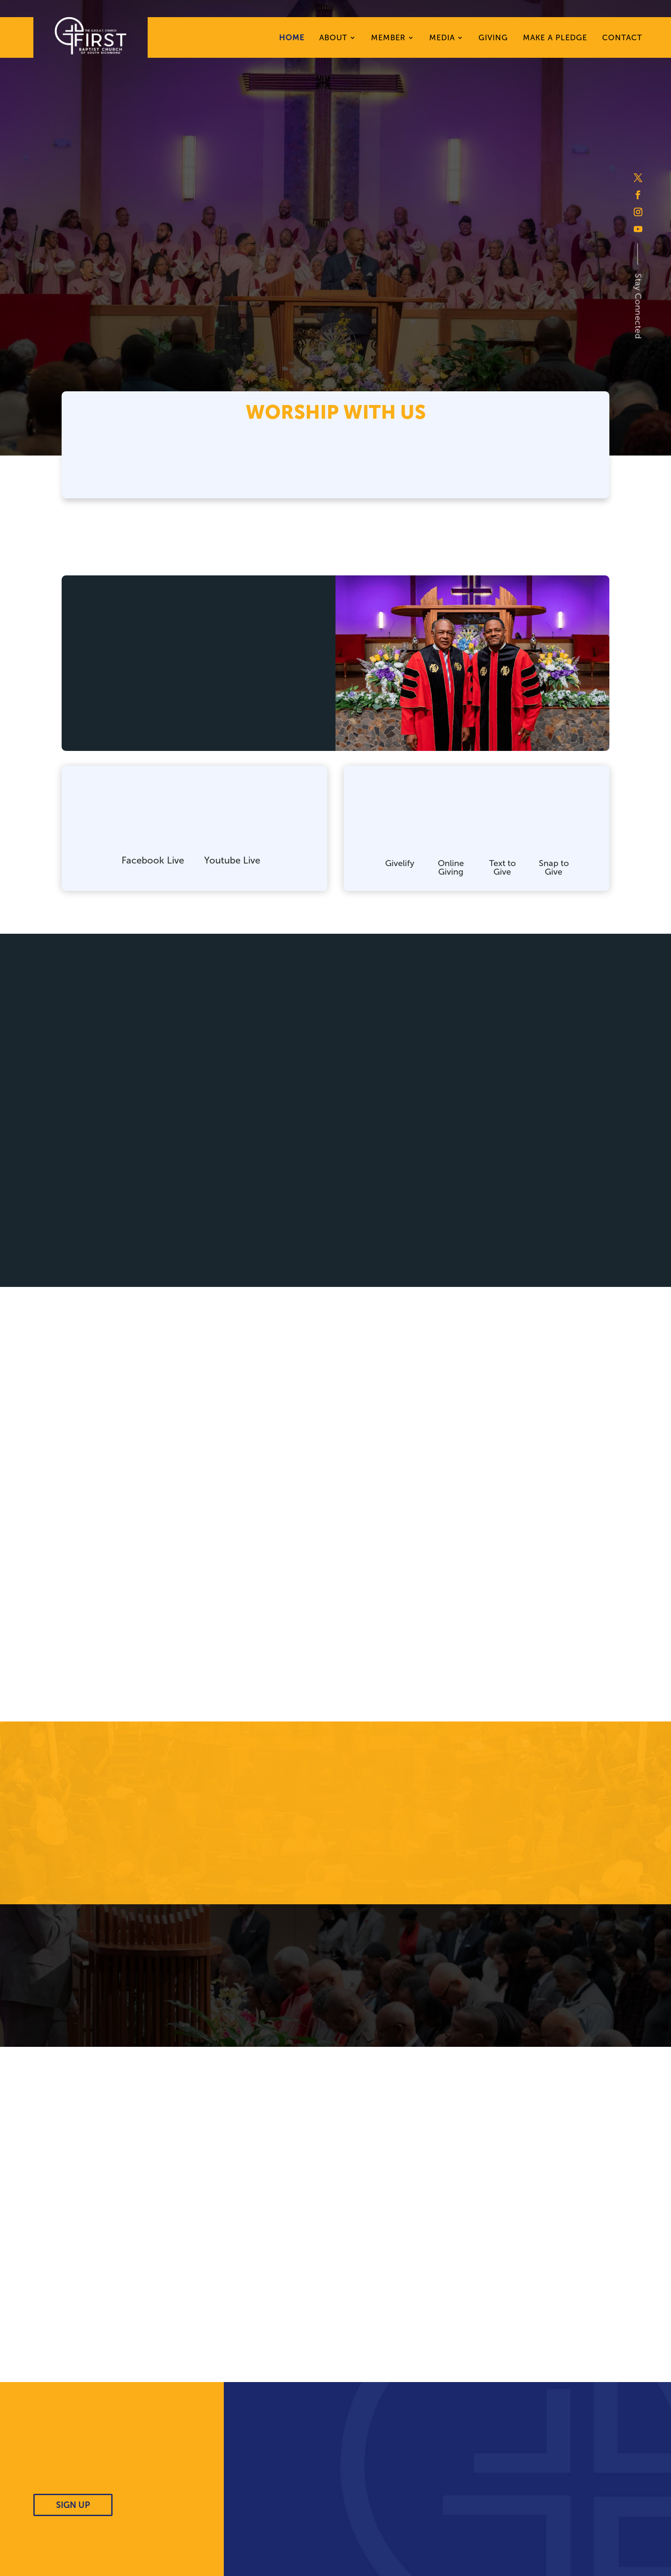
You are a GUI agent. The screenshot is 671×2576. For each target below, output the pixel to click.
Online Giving (451, 867)
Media (442, 38)
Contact (622, 38)
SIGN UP (73, 2505)
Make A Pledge (555, 38)
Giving (493, 38)
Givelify (399, 863)
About (333, 38)
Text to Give (502, 867)
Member (388, 38)
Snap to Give (554, 867)
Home (291, 38)
